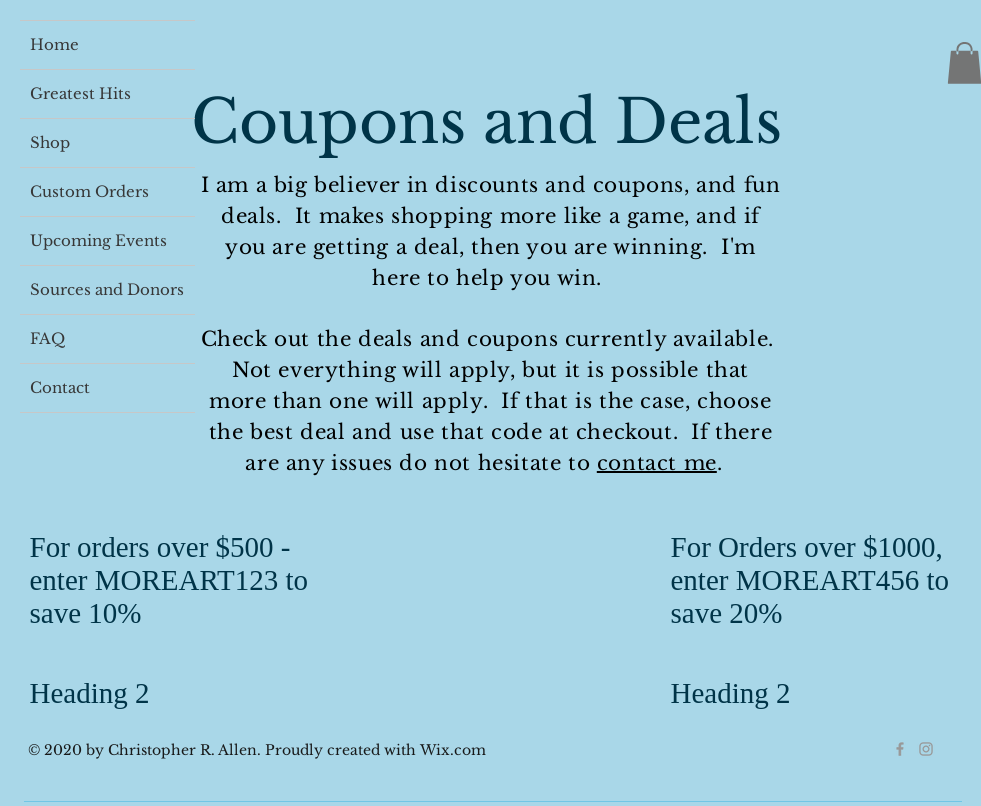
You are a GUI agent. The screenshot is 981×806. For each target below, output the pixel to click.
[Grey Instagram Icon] (926, 749)
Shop (50, 142)
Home (54, 44)
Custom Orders (89, 191)
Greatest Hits (80, 93)
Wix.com (453, 750)
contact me (657, 463)
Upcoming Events (98, 240)
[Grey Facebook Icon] (900, 749)
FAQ (47, 338)
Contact (60, 387)
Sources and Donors (107, 289)
